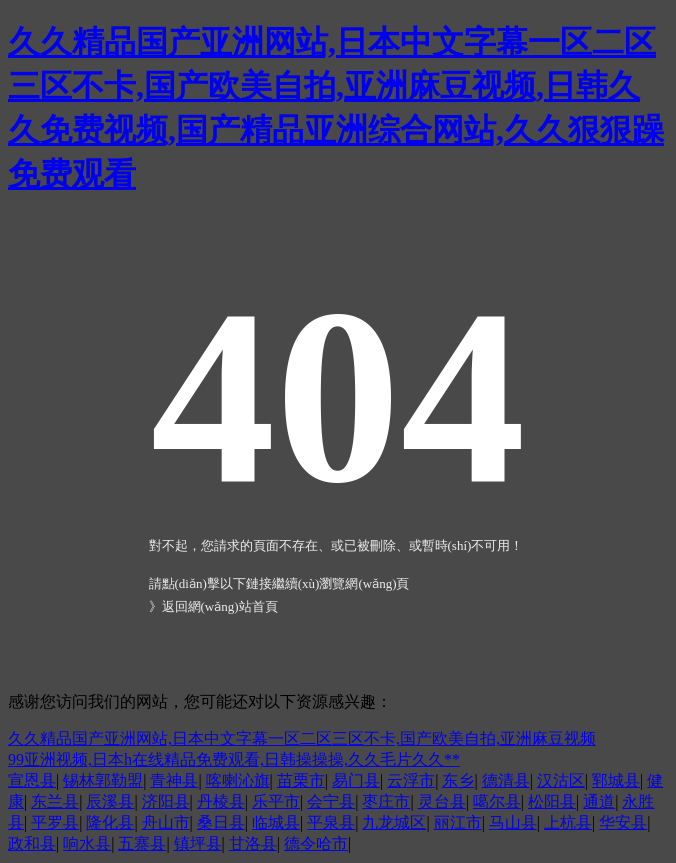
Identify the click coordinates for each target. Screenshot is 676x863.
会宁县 (331, 801)
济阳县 (166, 801)
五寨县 (142, 843)
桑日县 (221, 822)
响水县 (87, 843)
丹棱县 (221, 801)
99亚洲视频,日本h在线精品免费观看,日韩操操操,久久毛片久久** (234, 759)
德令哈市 (316, 843)
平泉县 (331, 822)
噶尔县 (497, 801)
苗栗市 (301, 780)
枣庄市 (386, 801)
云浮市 (411, 780)
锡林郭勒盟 (103, 780)
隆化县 (110, 822)
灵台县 (442, 801)
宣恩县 (32, 780)
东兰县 (55, 801)
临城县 (276, 822)
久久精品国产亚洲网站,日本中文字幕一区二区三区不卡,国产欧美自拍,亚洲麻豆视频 (302, 738)
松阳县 (552, 801)
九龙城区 (394, 822)
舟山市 (166, 822)
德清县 (506, 780)
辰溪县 (110, 801)
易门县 (356, 780)
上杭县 (568, 822)
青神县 (174, 780)
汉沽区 (561, 780)
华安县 (623, 822)
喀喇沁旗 (238, 780)
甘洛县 (253, 843)
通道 (599, 801)
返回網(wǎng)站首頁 (220, 606)
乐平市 (276, 801)
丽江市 (458, 822)
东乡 (458, 780)
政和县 (32, 843)
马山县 (513, 822)
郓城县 (616, 780)
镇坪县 (198, 843)
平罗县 (55, 822)
